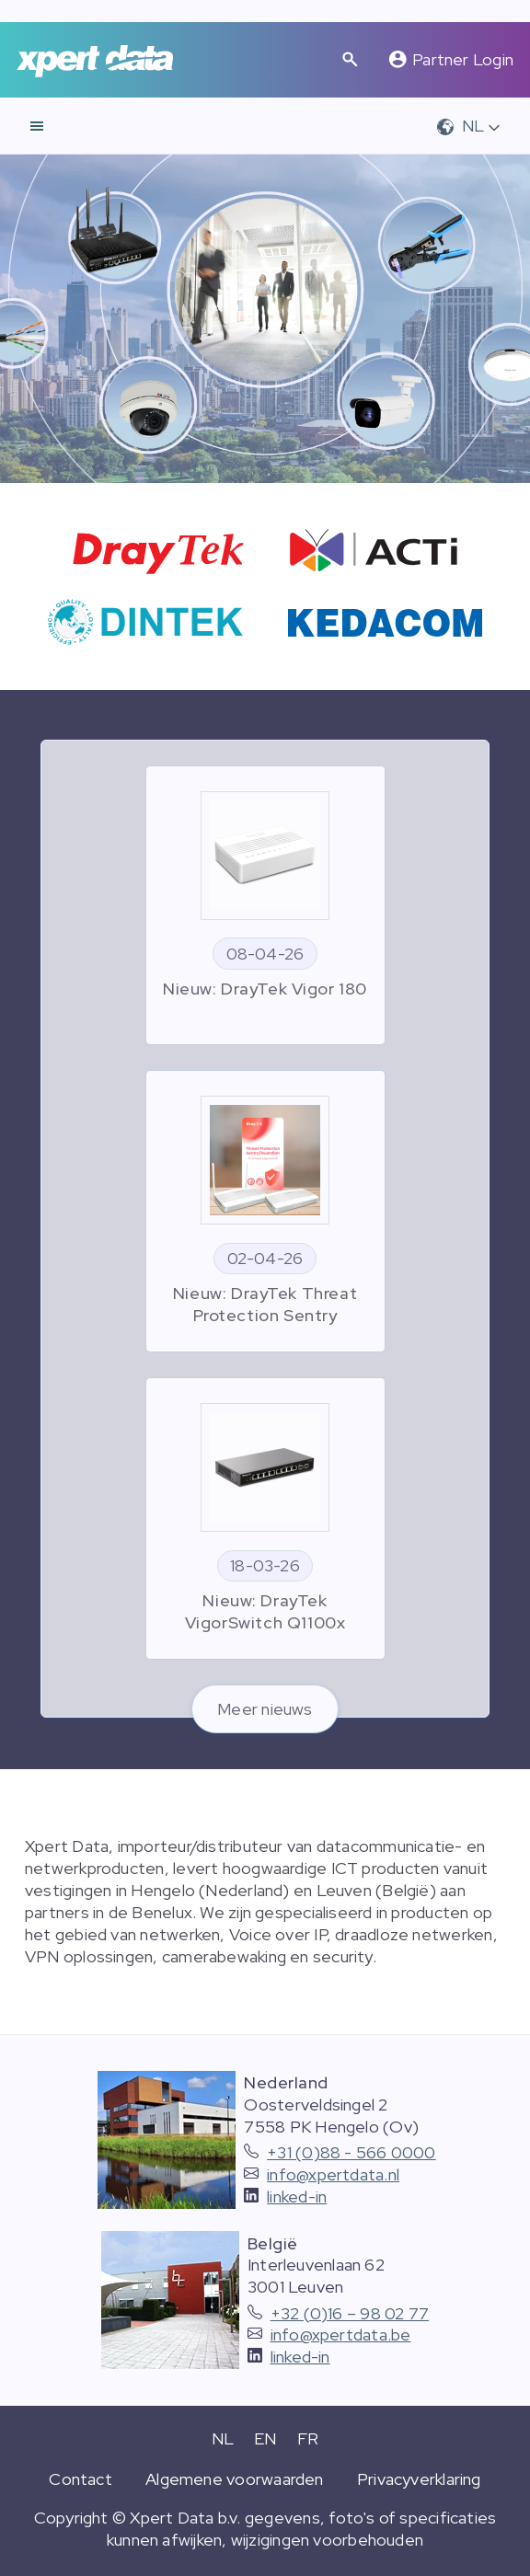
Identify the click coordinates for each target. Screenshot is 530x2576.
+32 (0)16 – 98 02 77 (350, 2313)
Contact (80, 2479)
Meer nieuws (264, 1708)
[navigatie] (37, 126)
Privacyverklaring (419, 2479)
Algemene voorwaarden (234, 2479)
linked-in (297, 2196)
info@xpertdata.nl (333, 2174)
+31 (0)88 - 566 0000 (351, 2152)
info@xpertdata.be (341, 2334)
